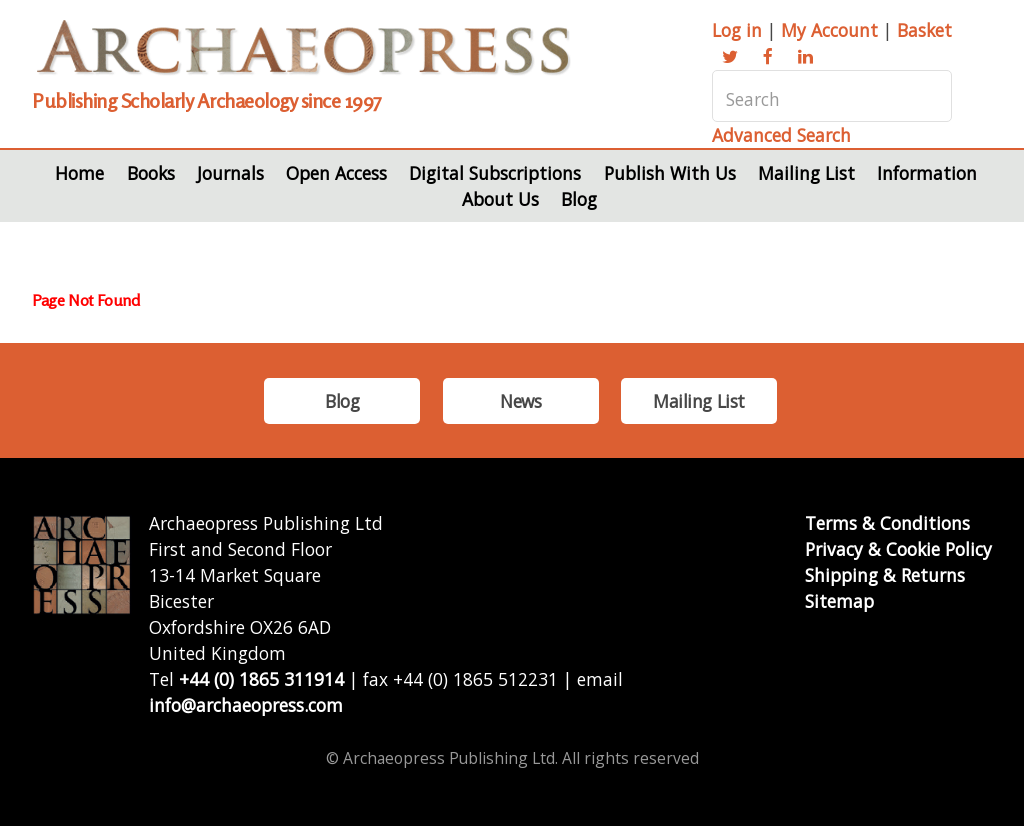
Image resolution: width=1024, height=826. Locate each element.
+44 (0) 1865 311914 (261, 679)
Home (79, 173)
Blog (579, 199)
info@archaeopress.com (246, 705)
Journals (230, 173)
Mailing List (806, 173)
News (520, 401)
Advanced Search (781, 135)
